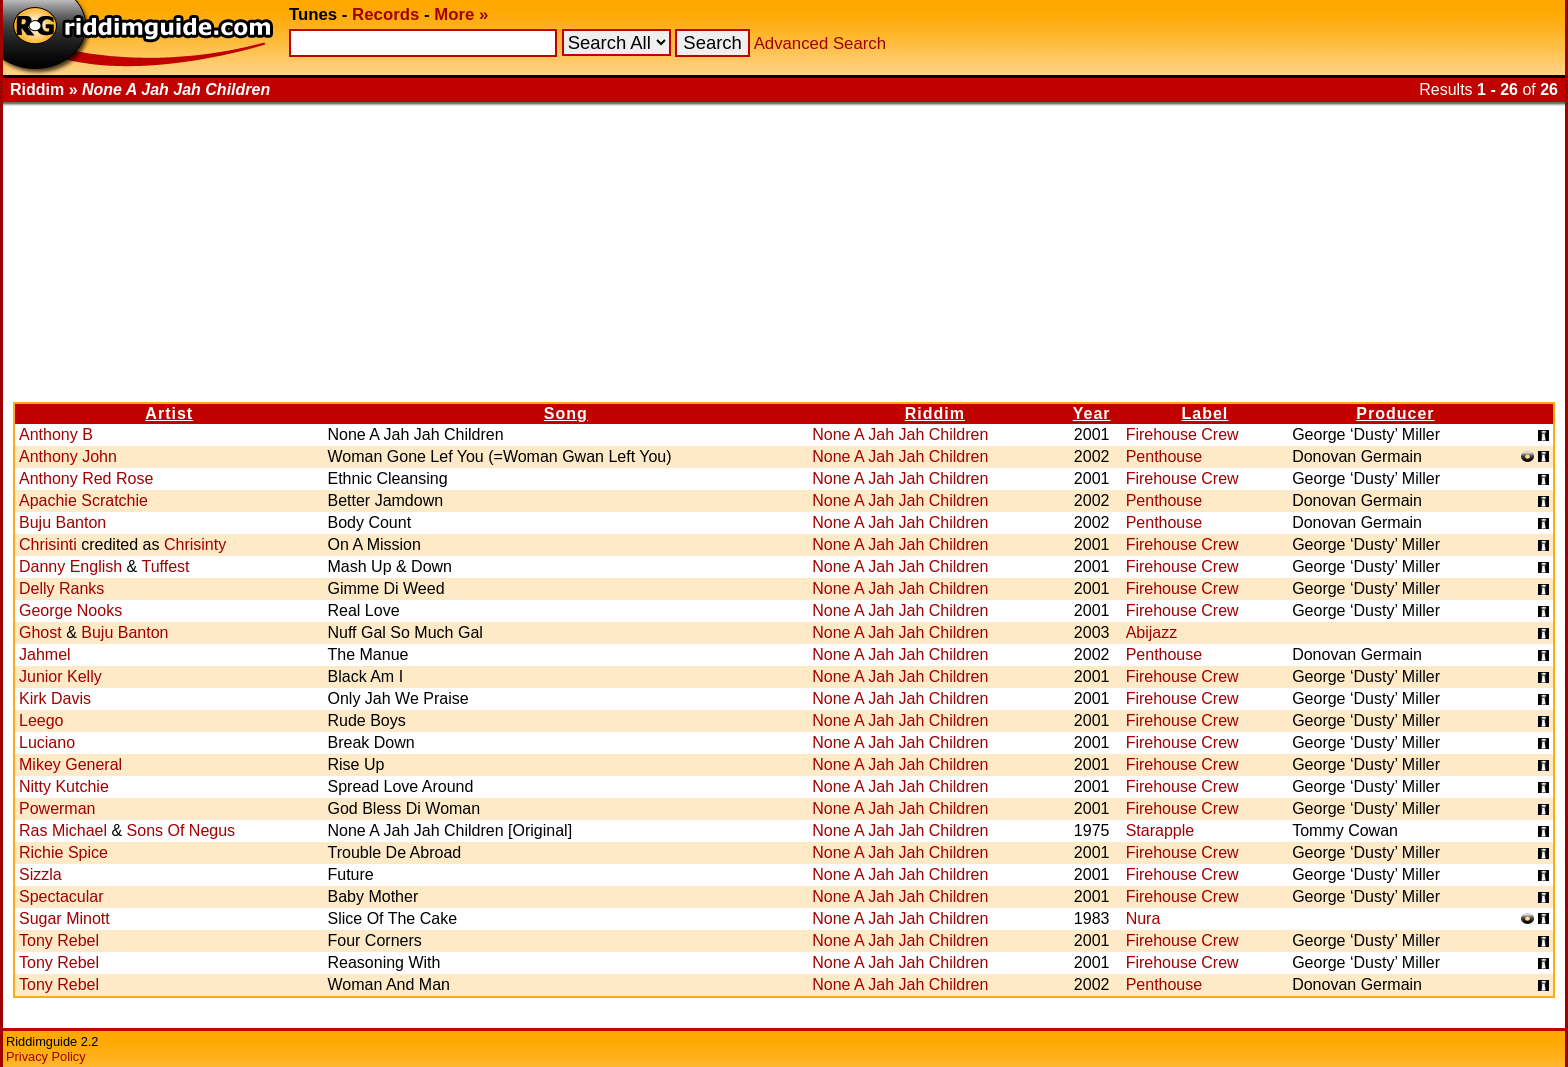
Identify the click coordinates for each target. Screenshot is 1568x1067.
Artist (169, 413)
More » (461, 14)
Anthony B (56, 434)
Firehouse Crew (1182, 434)
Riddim (935, 413)
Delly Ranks (61, 588)
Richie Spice (63, 852)
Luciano (47, 742)
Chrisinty (195, 544)
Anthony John (68, 456)
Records (385, 14)
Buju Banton (62, 522)
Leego (41, 720)
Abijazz (1152, 632)
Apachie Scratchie (83, 500)
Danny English (70, 566)
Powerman (57, 808)
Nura (1143, 918)
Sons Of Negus (181, 830)
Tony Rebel (59, 940)
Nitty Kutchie (64, 786)
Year (1092, 413)
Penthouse (1164, 456)
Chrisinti (48, 544)
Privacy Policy (46, 1056)
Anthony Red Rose (86, 478)
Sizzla (40, 874)
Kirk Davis (55, 698)
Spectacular (61, 896)
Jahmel (45, 654)
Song (566, 413)
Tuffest (165, 566)
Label (1205, 413)
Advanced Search (820, 43)
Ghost (40, 632)
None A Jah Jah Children (900, 434)
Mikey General (70, 764)
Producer (1395, 413)
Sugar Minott (64, 918)
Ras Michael (63, 830)
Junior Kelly (60, 676)
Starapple (1160, 830)
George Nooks (70, 610)
